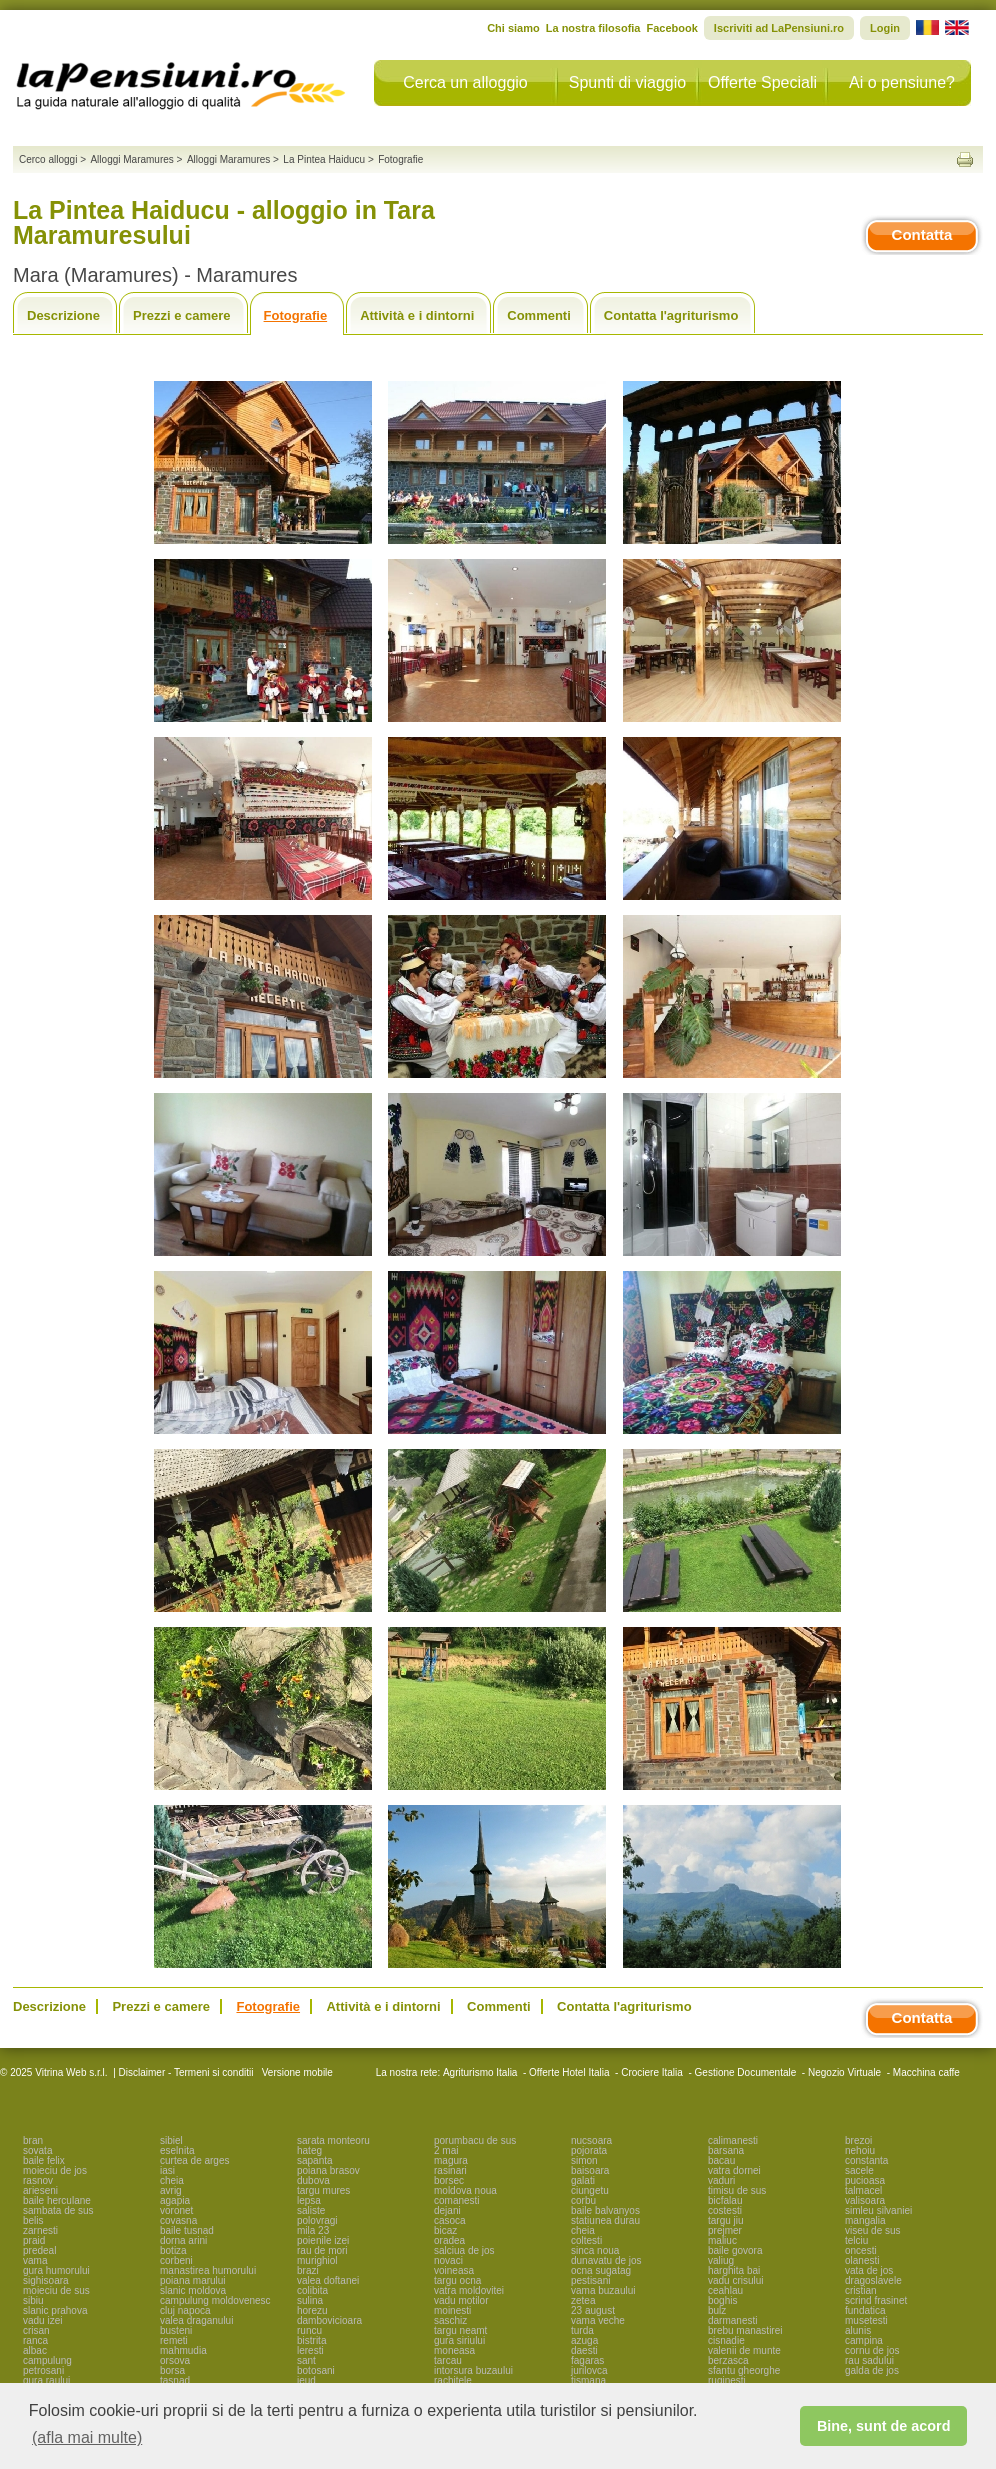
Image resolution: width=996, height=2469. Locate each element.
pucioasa (865, 2180)
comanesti (457, 2200)
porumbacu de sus (475, 2140)
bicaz (445, 2230)
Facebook (671, 28)
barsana (726, 2150)
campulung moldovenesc (215, 2300)
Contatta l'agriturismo (671, 315)
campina (864, 2340)
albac (35, 2350)
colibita (312, 2290)
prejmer (725, 2230)
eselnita (177, 2150)
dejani (447, 2210)
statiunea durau (605, 2220)
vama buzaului (603, 2290)
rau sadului (869, 2360)
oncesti (861, 2250)
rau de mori (322, 2250)
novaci (448, 2260)
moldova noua (465, 2190)
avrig (171, 2190)
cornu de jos (872, 2350)
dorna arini (183, 2240)
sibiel (171, 2140)
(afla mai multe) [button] (87, 2437)
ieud (306, 2380)
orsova (175, 2360)
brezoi (858, 2140)
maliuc (722, 2240)
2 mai (446, 2150)
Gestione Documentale (746, 2072)
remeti (174, 2340)
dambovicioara (329, 2320)
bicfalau (725, 2200)
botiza (173, 2250)
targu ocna (457, 2280)
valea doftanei (328, 2280)
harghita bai (734, 2270)
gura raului (46, 2380)
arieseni (40, 2190)
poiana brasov (328, 2170)
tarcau (448, 2360)
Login (885, 28)
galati (583, 2180)
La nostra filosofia (593, 28)
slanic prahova (55, 2310)
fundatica (865, 2310)
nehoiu (860, 2150)
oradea (449, 2240)
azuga (584, 2340)
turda (582, 2330)
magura (451, 2160)
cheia (172, 2180)
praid (34, 2240)
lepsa (309, 2200)
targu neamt (460, 2330)
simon (584, 2160)
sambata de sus (58, 2210)
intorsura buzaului (473, 2370)
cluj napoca (185, 2310)
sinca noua (595, 2250)
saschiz (450, 2320)
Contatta (922, 234)
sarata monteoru (333, 2140)
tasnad (175, 2380)
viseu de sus (873, 2230)
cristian (861, 2290)
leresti (310, 2350)
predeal (39, 2250)
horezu (312, 2310)
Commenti (539, 315)
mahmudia (183, 2350)
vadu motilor (461, 2300)
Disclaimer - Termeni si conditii (186, 2072)
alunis (858, 2330)
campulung (47, 2360)
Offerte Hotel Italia (569, 2072)
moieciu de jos (55, 2170)
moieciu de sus (56, 2290)
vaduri (721, 2180)
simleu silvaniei (878, 2210)
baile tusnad (187, 2230)
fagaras (587, 2360)
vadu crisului (736, 2280)
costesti (725, 2210)
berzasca (728, 2360)
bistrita (311, 2340)
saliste (311, 2210)
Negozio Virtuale (844, 2072)
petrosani (43, 2370)
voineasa (454, 2270)
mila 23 (313, 2230)
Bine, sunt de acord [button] (884, 2426)
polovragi (317, 2220)
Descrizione (63, 315)
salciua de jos (464, 2250)
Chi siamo (513, 28)
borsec (449, 2180)
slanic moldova (193, 2290)
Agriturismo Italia (480, 2072)
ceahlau (725, 2290)
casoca (450, 2220)
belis (33, 2220)
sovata (37, 2150)
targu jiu (726, 2220)
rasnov (38, 2180)
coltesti (586, 2240)
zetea (583, 2300)
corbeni (176, 2260)
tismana (588, 2380)
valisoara (865, 2200)
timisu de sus (737, 2190)
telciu (856, 2240)
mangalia (865, 2220)
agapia (175, 2200)
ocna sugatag (601, 2270)
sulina (310, 2300)
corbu (583, 2200)
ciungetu (590, 2190)
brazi (308, 2270)
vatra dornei (734, 2170)
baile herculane (57, 2200)
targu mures (323, 2190)
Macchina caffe (926, 2072)
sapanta (315, 2160)
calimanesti (733, 2140)
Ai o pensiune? (902, 82)
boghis (722, 2300)
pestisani (590, 2280)
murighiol (317, 2260)
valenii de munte (744, 2350)
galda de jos (872, 2370)
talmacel (863, 2190)
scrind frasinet (876, 2300)
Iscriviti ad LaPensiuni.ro (779, 28)
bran (33, 2140)
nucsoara (591, 2140)
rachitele (453, 2380)
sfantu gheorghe (744, 2370)
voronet (176, 2210)
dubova (313, 2180)
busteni (176, 2330)
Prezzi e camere (182, 315)
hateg (309, 2150)
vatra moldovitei (469, 2290)
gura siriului (459, 2340)
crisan (36, 2330)
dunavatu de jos (606, 2260)
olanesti (862, 2260)
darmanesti (732, 2320)
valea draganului (196, 2320)
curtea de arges (195, 2160)
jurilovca (589, 2370)
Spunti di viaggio (627, 82)
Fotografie (296, 315)
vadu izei (42, 2320)
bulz (717, 2310)
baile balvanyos (605, 2210)
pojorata (589, 2150)
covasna (178, 2220)
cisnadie (726, 2340)
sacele (859, 2170)
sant (306, 2360)
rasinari (450, 2170)
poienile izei (323, 2240)
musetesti (866, 2320)
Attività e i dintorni (417, 315)
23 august (593, 2310)
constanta (866, 2160)
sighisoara (46, 2280)
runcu (309, 2330)
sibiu (33, 2300)
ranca (35, 2340)
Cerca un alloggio (465, 82)
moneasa (454, 2350)
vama (35, 2260)
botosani (316, 2370)
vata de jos (869, 2270)
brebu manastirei (745, 2330)
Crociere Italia (652, 2072)
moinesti (452, 2310)
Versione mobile (296, 2072)
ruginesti (727, 2380)
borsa (172, 2370)
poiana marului (193, 2280)
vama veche (598, 2320)
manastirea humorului (208, 2270)
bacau (721, 2160)
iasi (167, 2170)
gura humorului (56, 2270)
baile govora (735, 2250)
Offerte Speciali (762, 82)
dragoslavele (873, 2280)
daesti (584, 2350)
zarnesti (40, 2230)
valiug (721, 2260)
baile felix (44, 2160)
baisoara (590, 2170)
